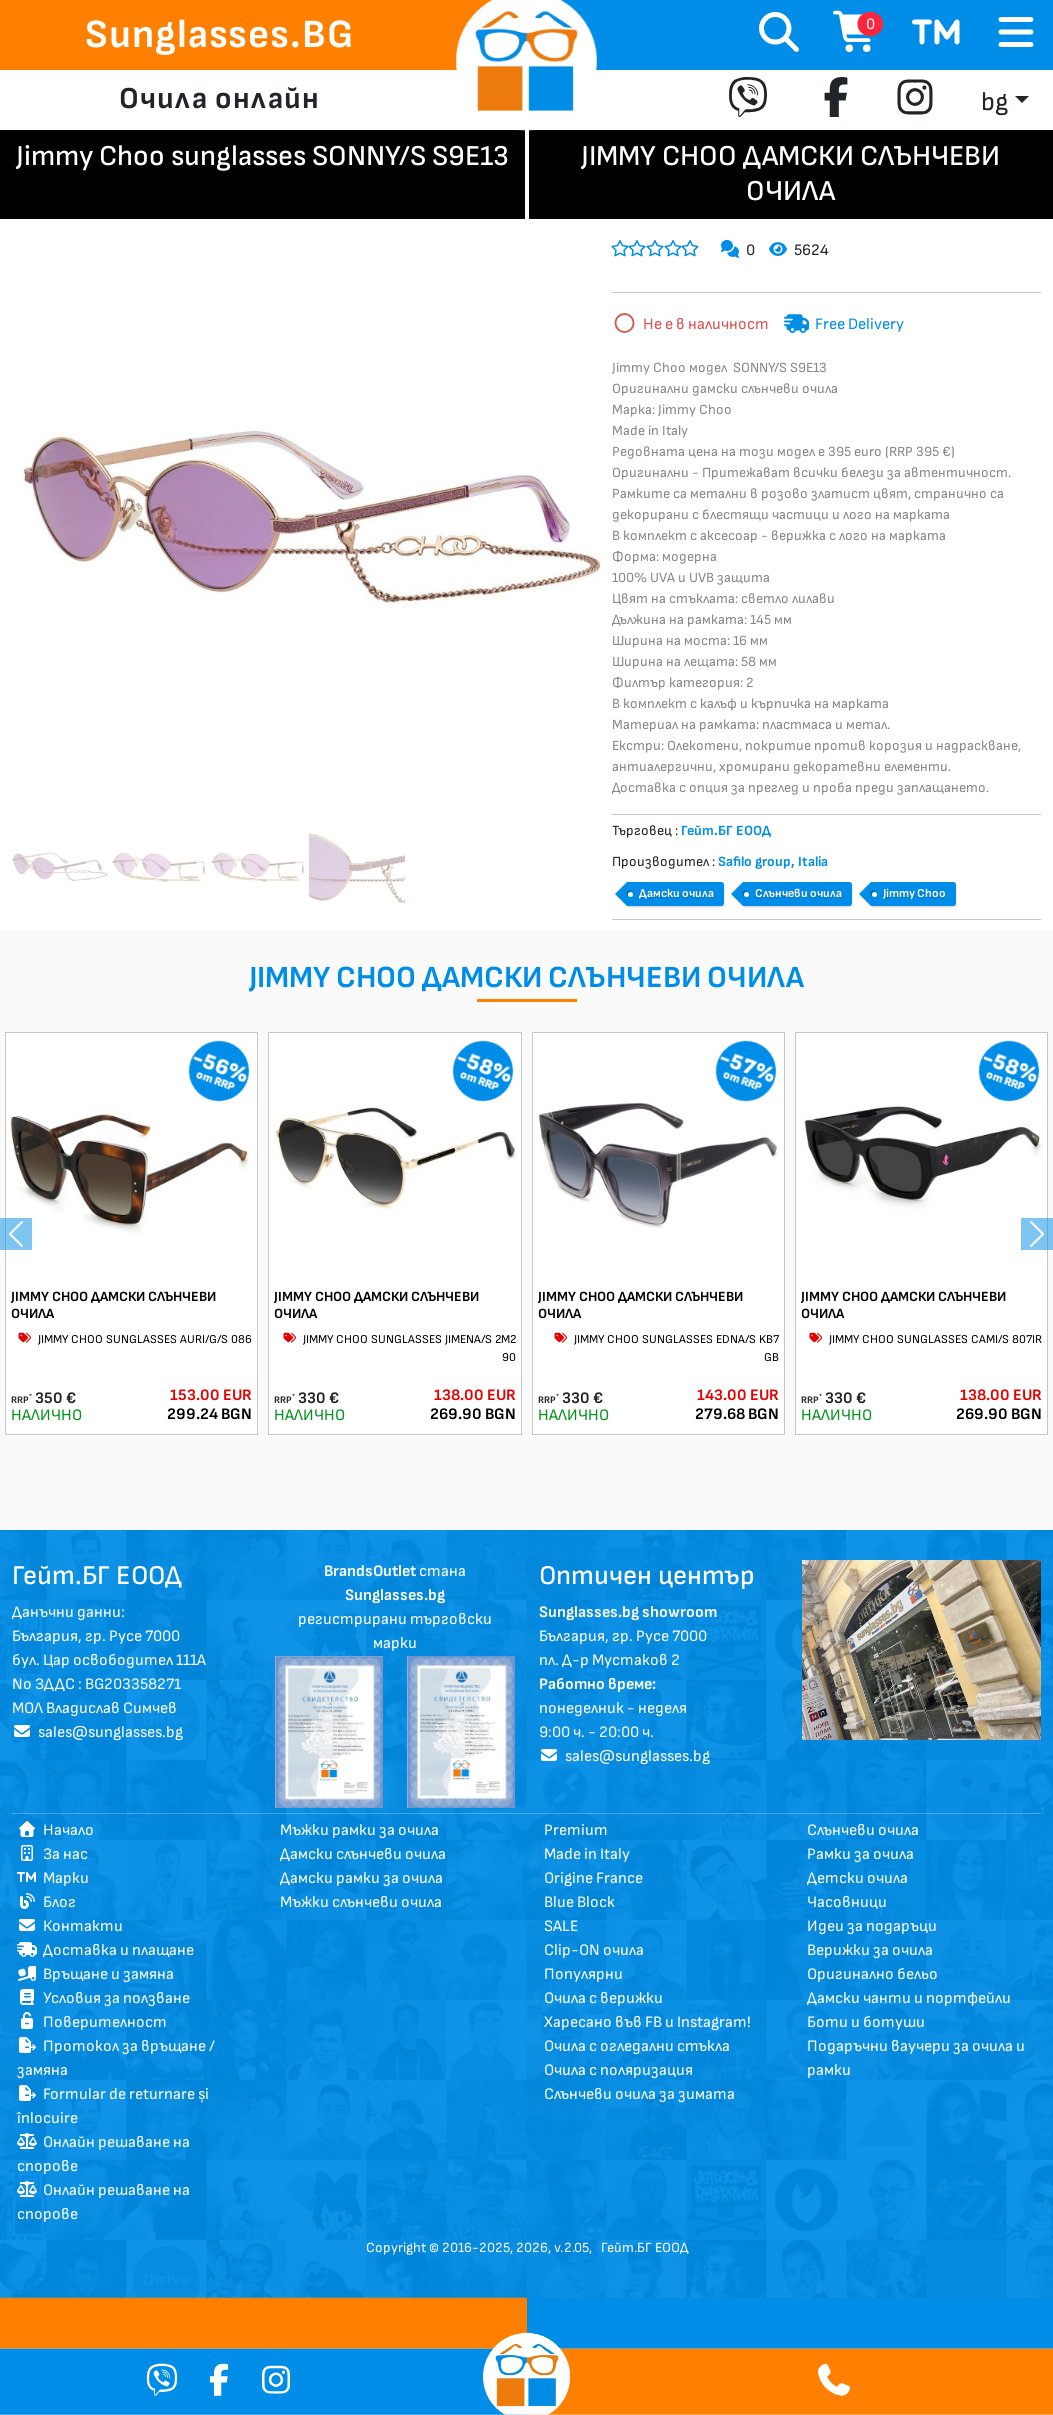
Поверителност (92, 2022)
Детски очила (857, 1878)
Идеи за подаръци (872, 1926)
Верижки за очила (870, 1950)
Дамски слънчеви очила (363, 1854)
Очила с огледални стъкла (637, 2046)
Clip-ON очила (594, 1950)
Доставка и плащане (105, 1950)
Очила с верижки (603, 1998)
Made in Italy (587, 1854)
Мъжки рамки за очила (359, 1830)
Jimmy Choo (914, 893)
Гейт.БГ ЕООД (644, 2247)
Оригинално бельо (872, 1974)
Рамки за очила (860, 1854)
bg (994, 102)
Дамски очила (676, 893)
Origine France (593, 1878)
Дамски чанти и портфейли (909, 1998)
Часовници (847, 1902)
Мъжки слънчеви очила (361, 1902)
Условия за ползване (103, 1998)
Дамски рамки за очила (361, 1878)
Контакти (70, 1926)
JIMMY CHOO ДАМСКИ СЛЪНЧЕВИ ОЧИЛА (113, 1305)
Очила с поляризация (618, 2070)
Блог (46, 1902)
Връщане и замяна (95, 1974)
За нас (52, 1854)
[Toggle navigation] (1016, 33)
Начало (55, 1830)
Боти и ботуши (866, 2022)
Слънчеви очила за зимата (639, 2094)
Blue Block (579, 1902)
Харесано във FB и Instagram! (647, 2022)
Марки (53, 1878)
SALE (561, 1926)
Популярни (583, 1974)
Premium (576, 1830)
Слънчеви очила (798, 893)
